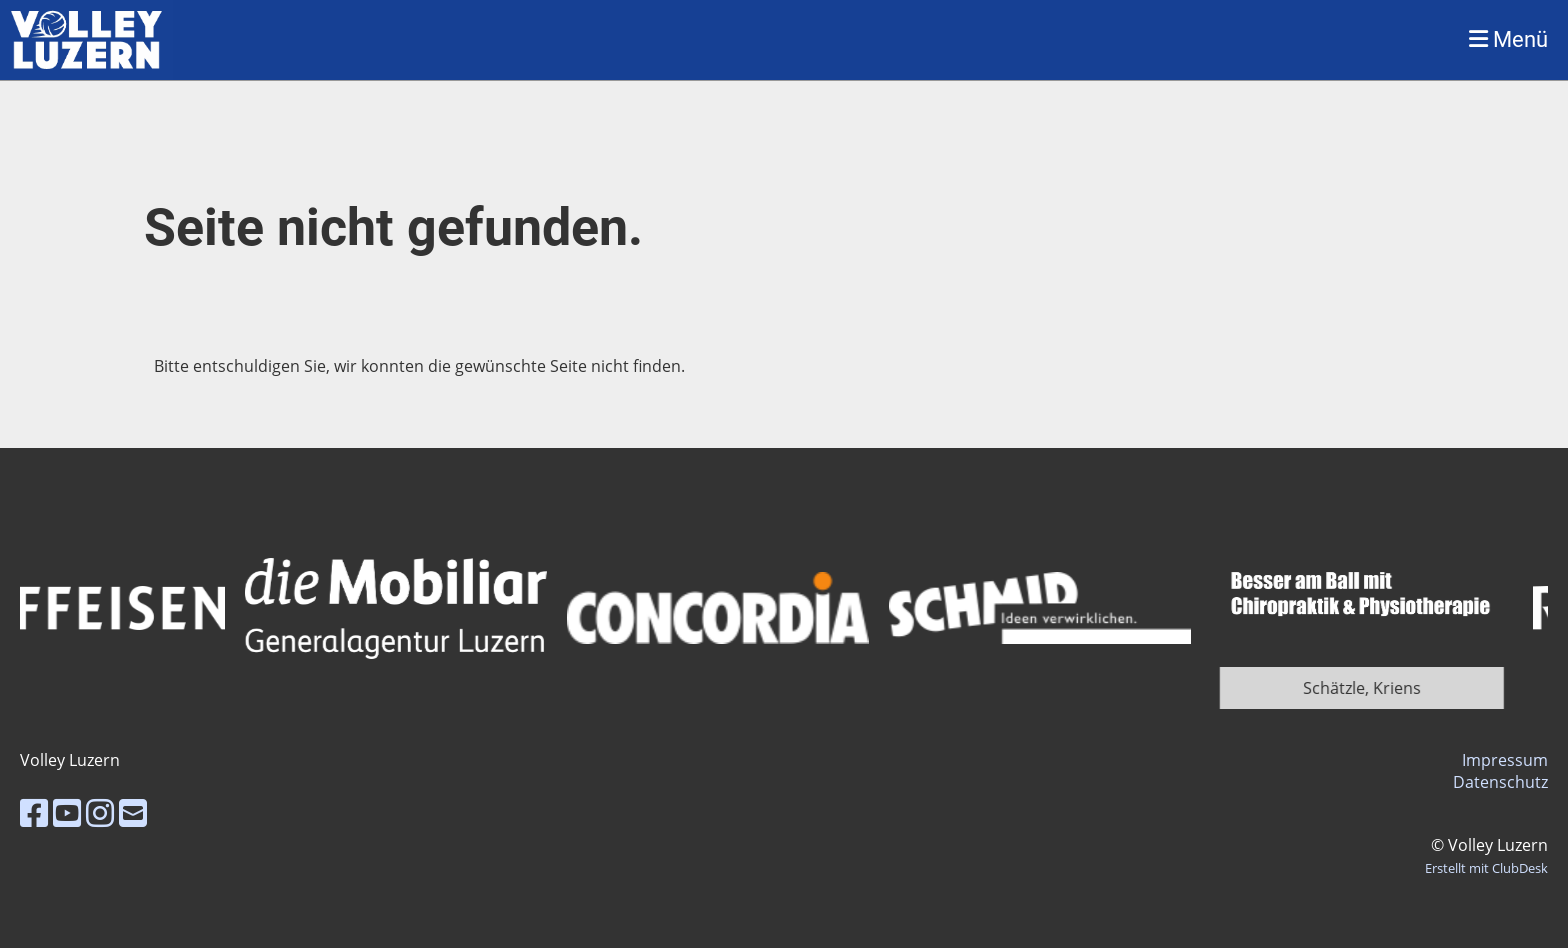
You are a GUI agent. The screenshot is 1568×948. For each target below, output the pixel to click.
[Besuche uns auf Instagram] (100, 812)
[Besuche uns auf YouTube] (67, 812)
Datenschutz (1500, 782)
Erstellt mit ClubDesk (1486, 868)
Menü (1508, 39)
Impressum (1505, 760)
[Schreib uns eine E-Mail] (133, 812)
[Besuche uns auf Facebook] (34, 812)
